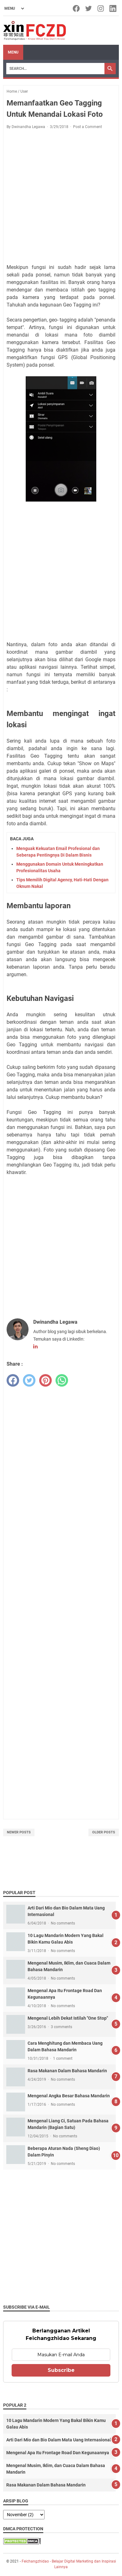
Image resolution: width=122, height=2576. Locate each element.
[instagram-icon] (101, 8)
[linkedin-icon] (113, 8)
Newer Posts (19, 1832)
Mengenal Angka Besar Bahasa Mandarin (69, 2095)
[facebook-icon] (76, 8)
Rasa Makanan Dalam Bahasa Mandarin (67, 2070)
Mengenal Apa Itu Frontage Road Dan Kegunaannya (57, 2452)
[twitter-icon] (88, 8)
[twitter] (29, 1380)
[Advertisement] (61, 198)
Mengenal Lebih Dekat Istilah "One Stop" (68, 2018)
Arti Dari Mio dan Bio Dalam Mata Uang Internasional (58, 2439)
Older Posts (103, 1832)
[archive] (24, 2514)
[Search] (55, 68)
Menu (13, 52)
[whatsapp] (62, 1380)
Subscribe (61, 2370)
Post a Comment (87, 127)
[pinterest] (45, 1380)
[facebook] (13, 1380)
